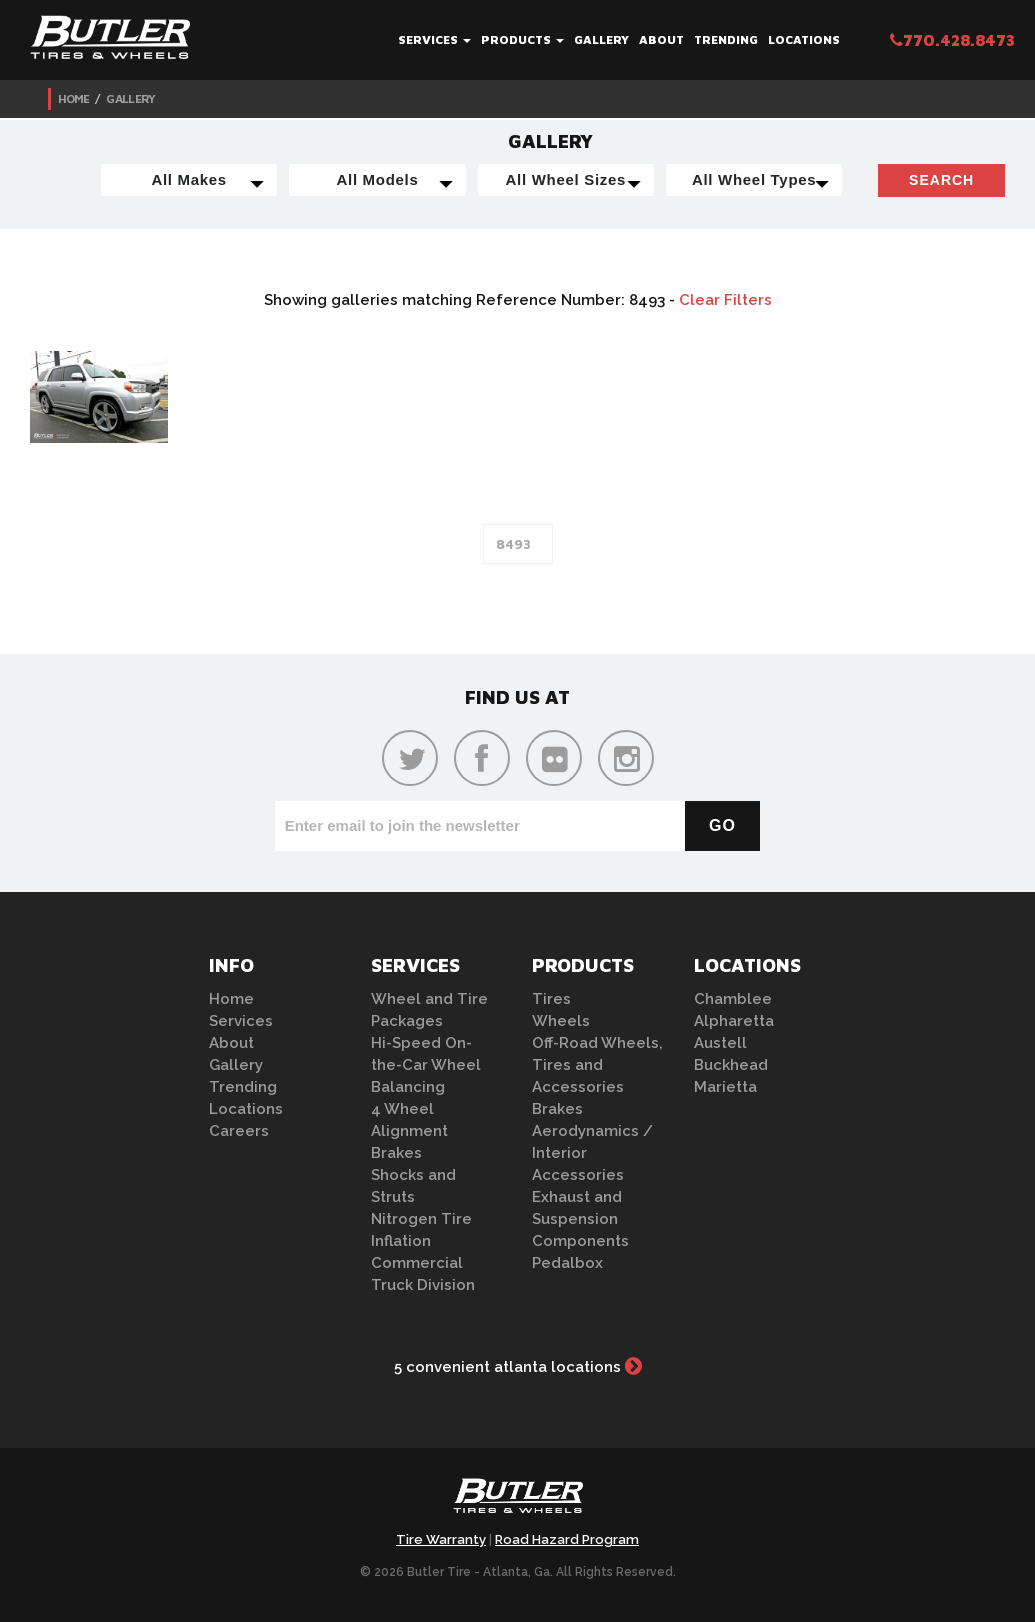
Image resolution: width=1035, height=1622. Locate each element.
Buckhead (731, 1065)
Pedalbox (567, 1263)
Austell (720, 1043)
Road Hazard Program (567, 1539)
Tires (551, 999)
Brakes (396, 1153)
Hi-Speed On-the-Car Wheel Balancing (426, 1065)
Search (941, 180)
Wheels (561, 1021)
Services (434, 39)
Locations (804, 39)
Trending (726, 39)
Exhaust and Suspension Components (580, 1219)
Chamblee (733, 999)
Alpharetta (734, 1021)
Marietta (725, 1087)
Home (74, 98)
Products (522, 39)
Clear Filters (725, 300)
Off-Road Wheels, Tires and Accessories (597, 1065)
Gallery (601, 39)
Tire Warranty (441, 1539)
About (661, 39)
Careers (239, 1131)
